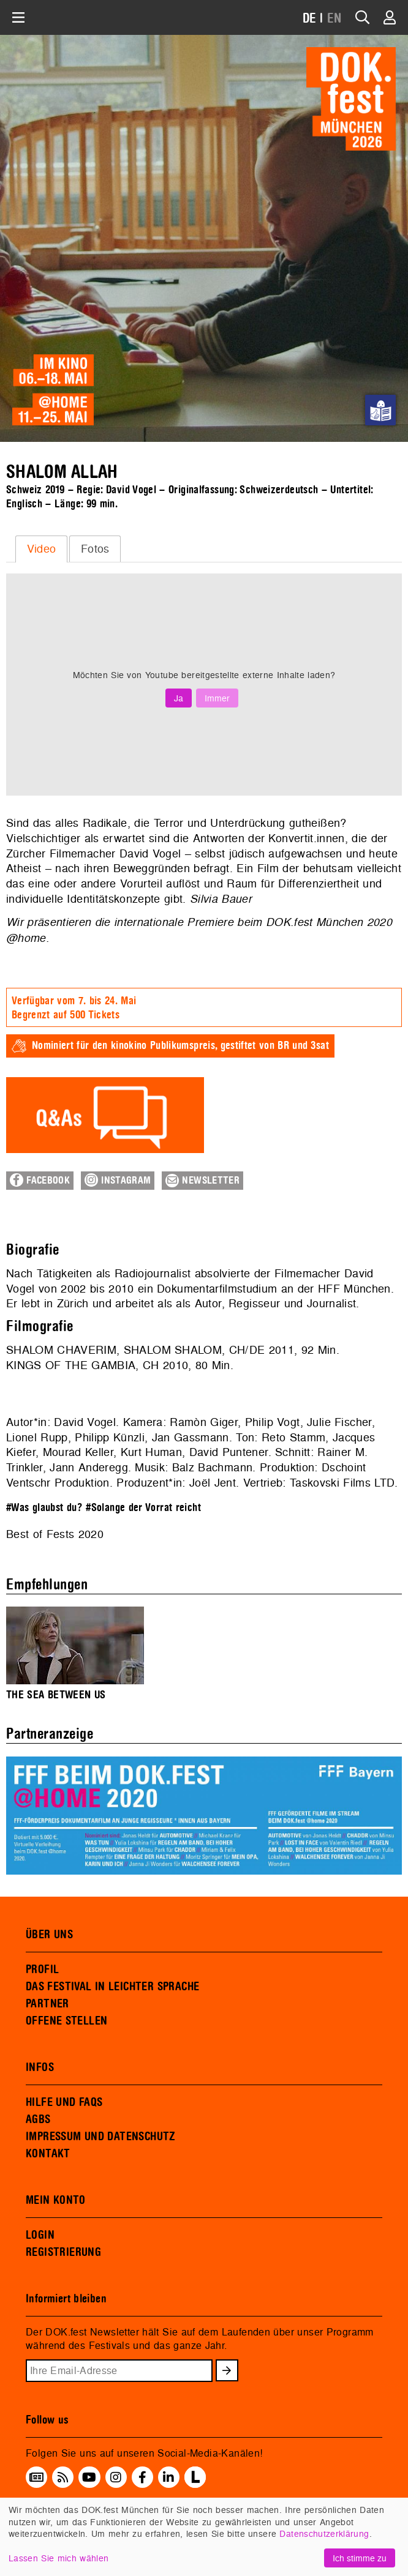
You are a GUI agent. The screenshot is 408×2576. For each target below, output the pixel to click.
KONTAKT (48, 2154)
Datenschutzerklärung (324, 2533)
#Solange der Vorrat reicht (143, 1508)
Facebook (40, 1180)
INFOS (40, 2067)
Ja (178, 698)
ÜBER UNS (49, 1934)
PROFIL (42, 1969)
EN (334, 19)
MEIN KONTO (56, 2200)
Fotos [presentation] (95, 548)
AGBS (38, 2119)
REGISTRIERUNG (63, 2252)
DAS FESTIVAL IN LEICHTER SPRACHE (112, 1987)
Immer (217, 698)
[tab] (41, 549)
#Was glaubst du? (44, 1508)
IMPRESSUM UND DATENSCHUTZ (101, 2136)
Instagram (118, 1180)
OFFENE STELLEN (66, 2021)
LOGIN (40, 2235)
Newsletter (202, 1180)
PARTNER (47, 2004)
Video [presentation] (41, 548)
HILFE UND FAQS (64, 2102)
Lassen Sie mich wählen (58, 2558)
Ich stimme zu (360, 2558)
